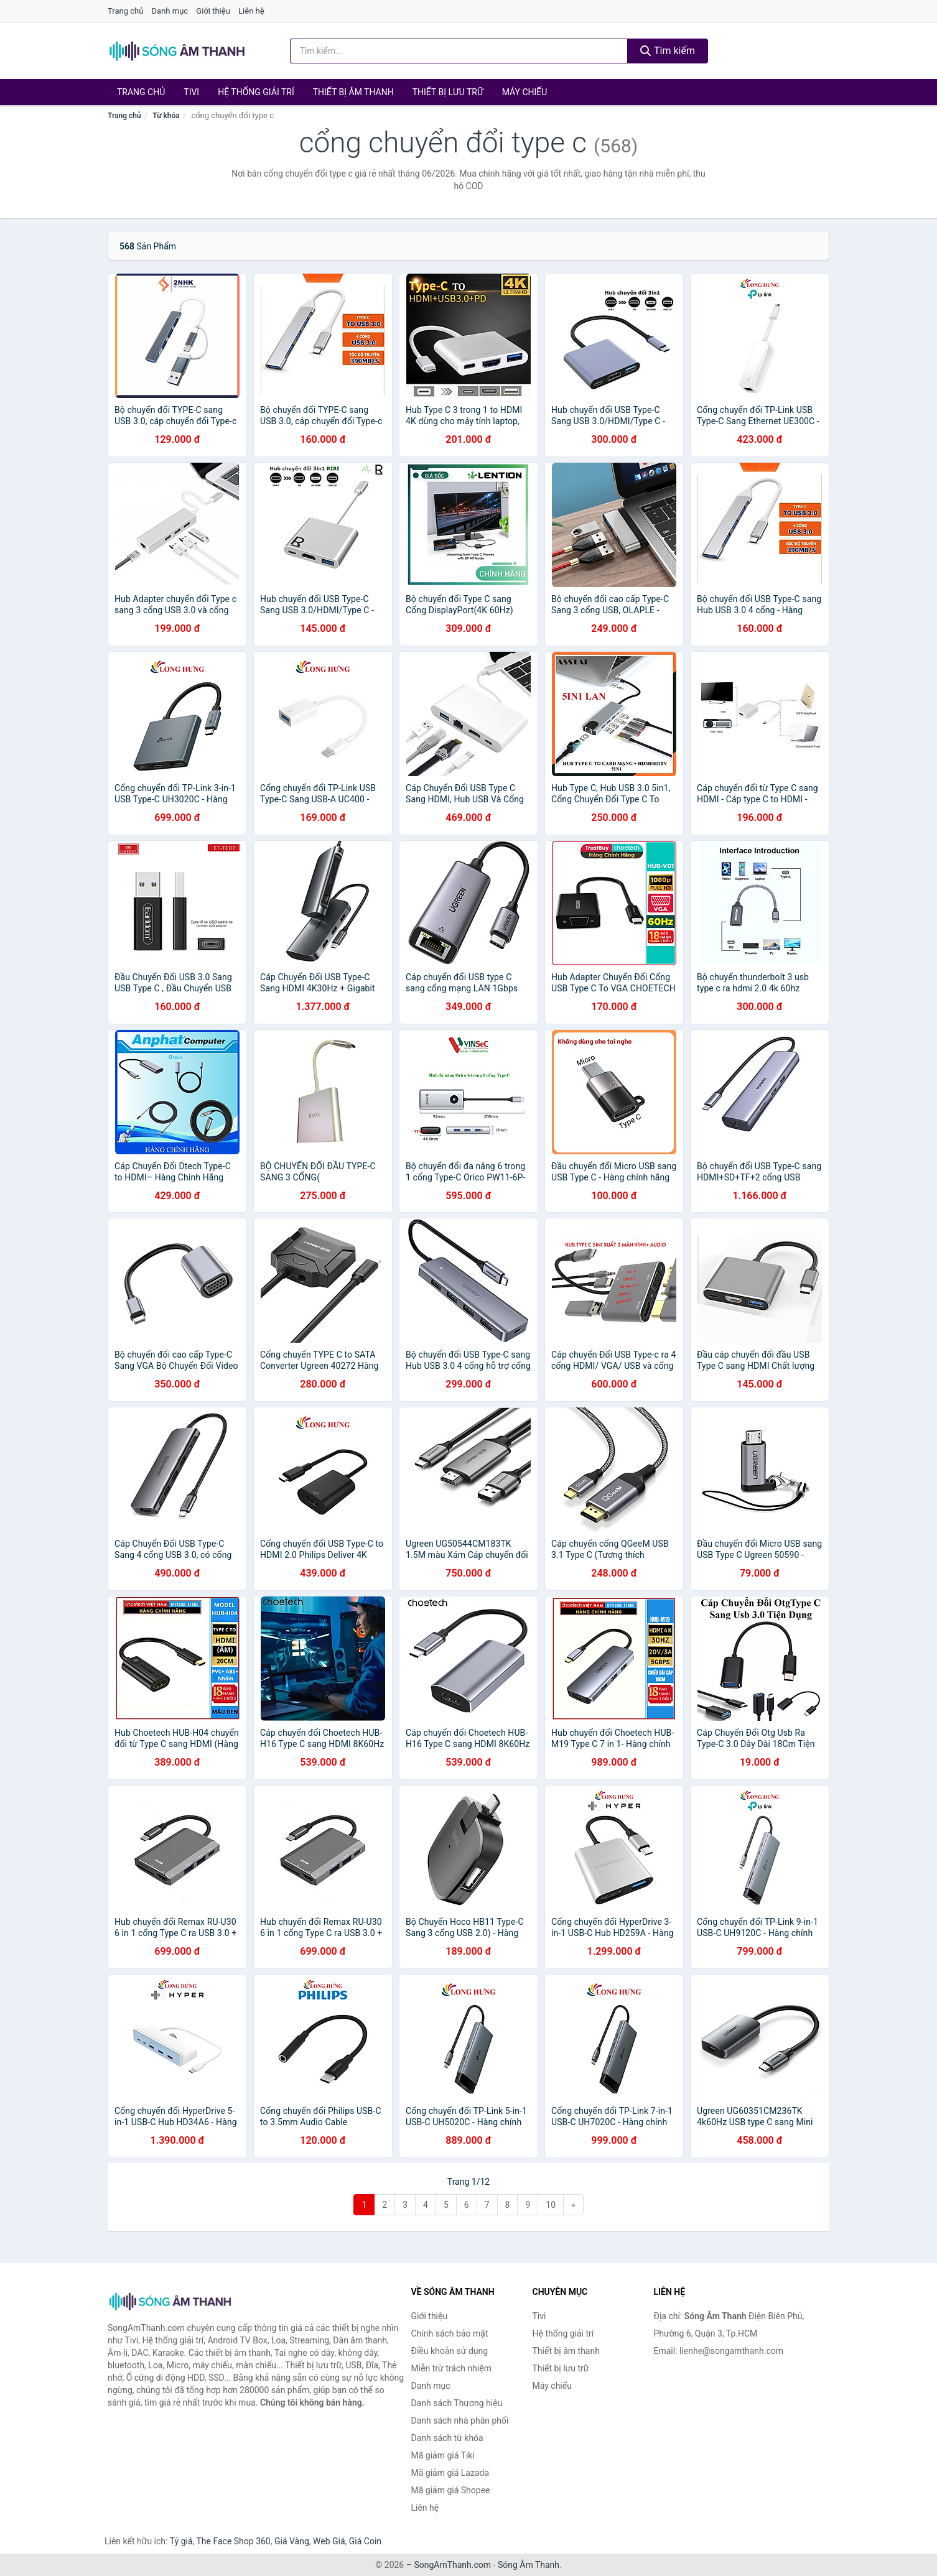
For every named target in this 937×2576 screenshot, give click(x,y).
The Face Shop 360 (233, 2541)
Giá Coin (365, 2541)
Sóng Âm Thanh (528, 2565)
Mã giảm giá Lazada (450, 2473)
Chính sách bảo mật (449, 2333)
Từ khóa (165, 115)
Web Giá (329, 2541)
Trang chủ (125, 11)
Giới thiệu (213, 11)
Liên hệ (251, 11)
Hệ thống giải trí (256, 92)
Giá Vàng (291, 2541)
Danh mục (170, 11)
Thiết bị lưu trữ (448, 92)
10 (551, 2205)
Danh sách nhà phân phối (460, 2420)
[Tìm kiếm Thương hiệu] (459, 51)
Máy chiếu (525, 92)
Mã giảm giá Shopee (450, 2490)
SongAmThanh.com (452, 2565)
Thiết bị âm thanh (353, 92)
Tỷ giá (181, 2541)
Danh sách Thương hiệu (457, 2403)
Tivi (191, 92)
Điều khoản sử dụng (449, 2351)
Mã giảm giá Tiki (443, 2455)
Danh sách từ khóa (447, 2438)
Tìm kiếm (667, 51)
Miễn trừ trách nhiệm (451, 2368)
